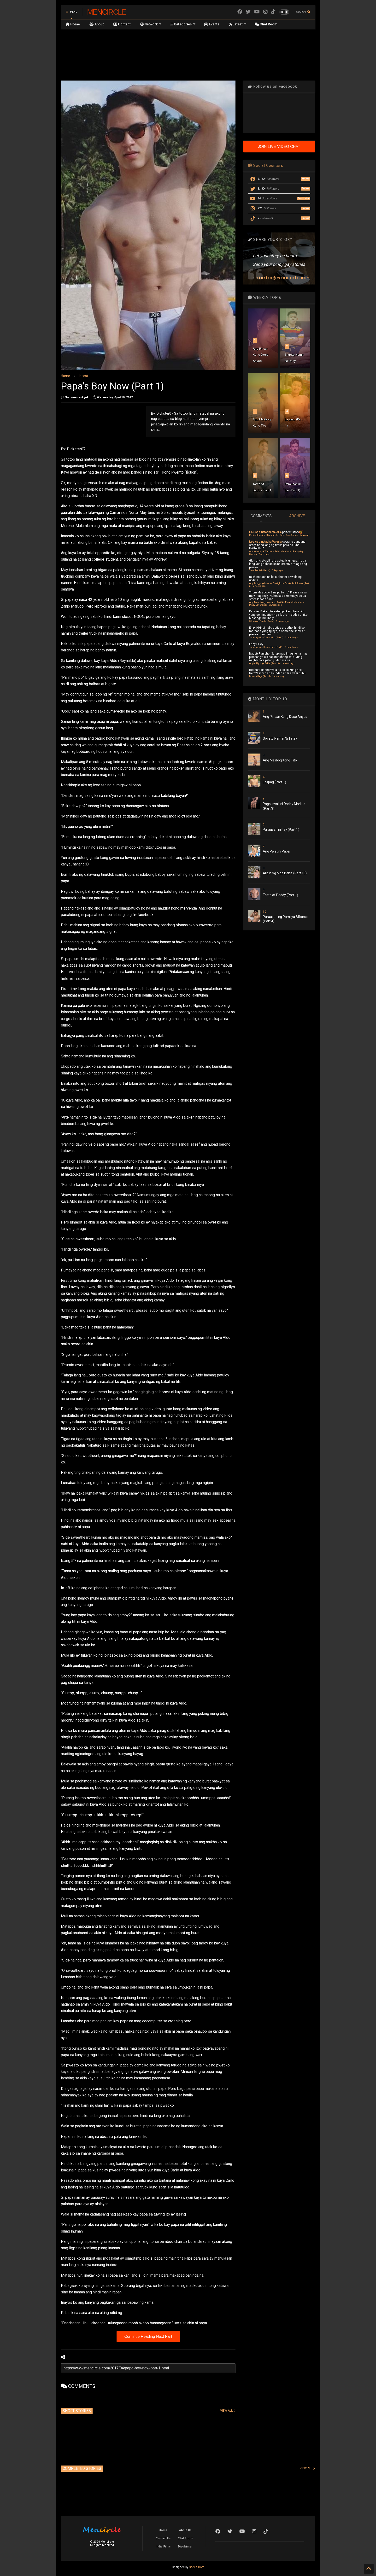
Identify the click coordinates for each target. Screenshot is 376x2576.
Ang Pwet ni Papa (276, 851)
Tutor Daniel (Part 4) (259, 570)
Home (73, 24)
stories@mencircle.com (283, 278)
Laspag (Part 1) (274, 782)
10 (264, 911)
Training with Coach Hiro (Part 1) (266, 637)
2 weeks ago (259, 586)
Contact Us (163, 2538)
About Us (185, 2530)
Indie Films (163, 2546)
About (96, 24)
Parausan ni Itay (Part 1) (281, 829)
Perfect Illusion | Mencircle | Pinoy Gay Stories (273, 535)
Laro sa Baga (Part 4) (260, 676)
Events (211, 24)
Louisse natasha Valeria (265, 532)
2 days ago (263, 554)
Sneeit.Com (196, 2567)
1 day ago (304, 535)
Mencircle (106, 12)
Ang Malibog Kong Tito (280, 760)
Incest (83, 376)
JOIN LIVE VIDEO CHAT (279, 147)
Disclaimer (185, 2546)
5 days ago (277, 570)
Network (150, 24)
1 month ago (291, 637)
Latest (237, 24)
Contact (122, 24)
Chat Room (266, 24)
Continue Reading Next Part (148, 2336)
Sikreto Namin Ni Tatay (280, 738)
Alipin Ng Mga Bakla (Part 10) (264, 663)
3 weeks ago (282, 621)
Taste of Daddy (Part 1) (280, 895)
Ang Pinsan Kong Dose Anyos (260, 355)
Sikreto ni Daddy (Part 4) (261, 621)
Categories (182, 24)
